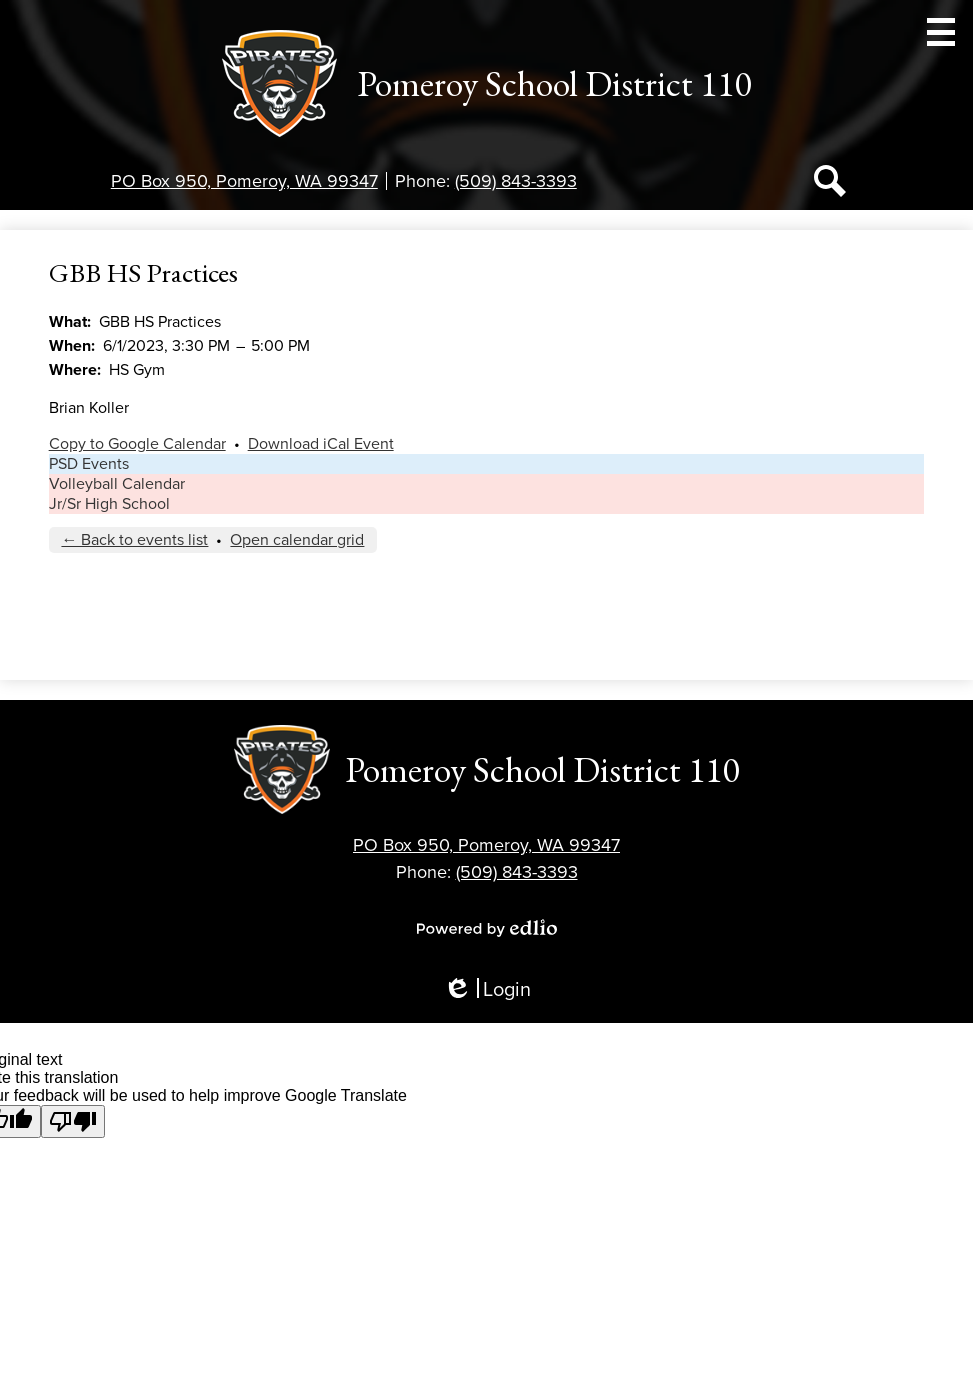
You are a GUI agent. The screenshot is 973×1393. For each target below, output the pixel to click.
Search (830, 185)
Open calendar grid (297, 540)
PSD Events (89, 464)
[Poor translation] (73, 1121)
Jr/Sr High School (109, 504)
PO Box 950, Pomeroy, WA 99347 (244, 181)
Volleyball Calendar (117, 484)
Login (487, 990)
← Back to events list (134, 540)
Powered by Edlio (487, 928)
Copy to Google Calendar (137, 444)
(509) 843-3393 (516, 181)
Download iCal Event (321, 444)
